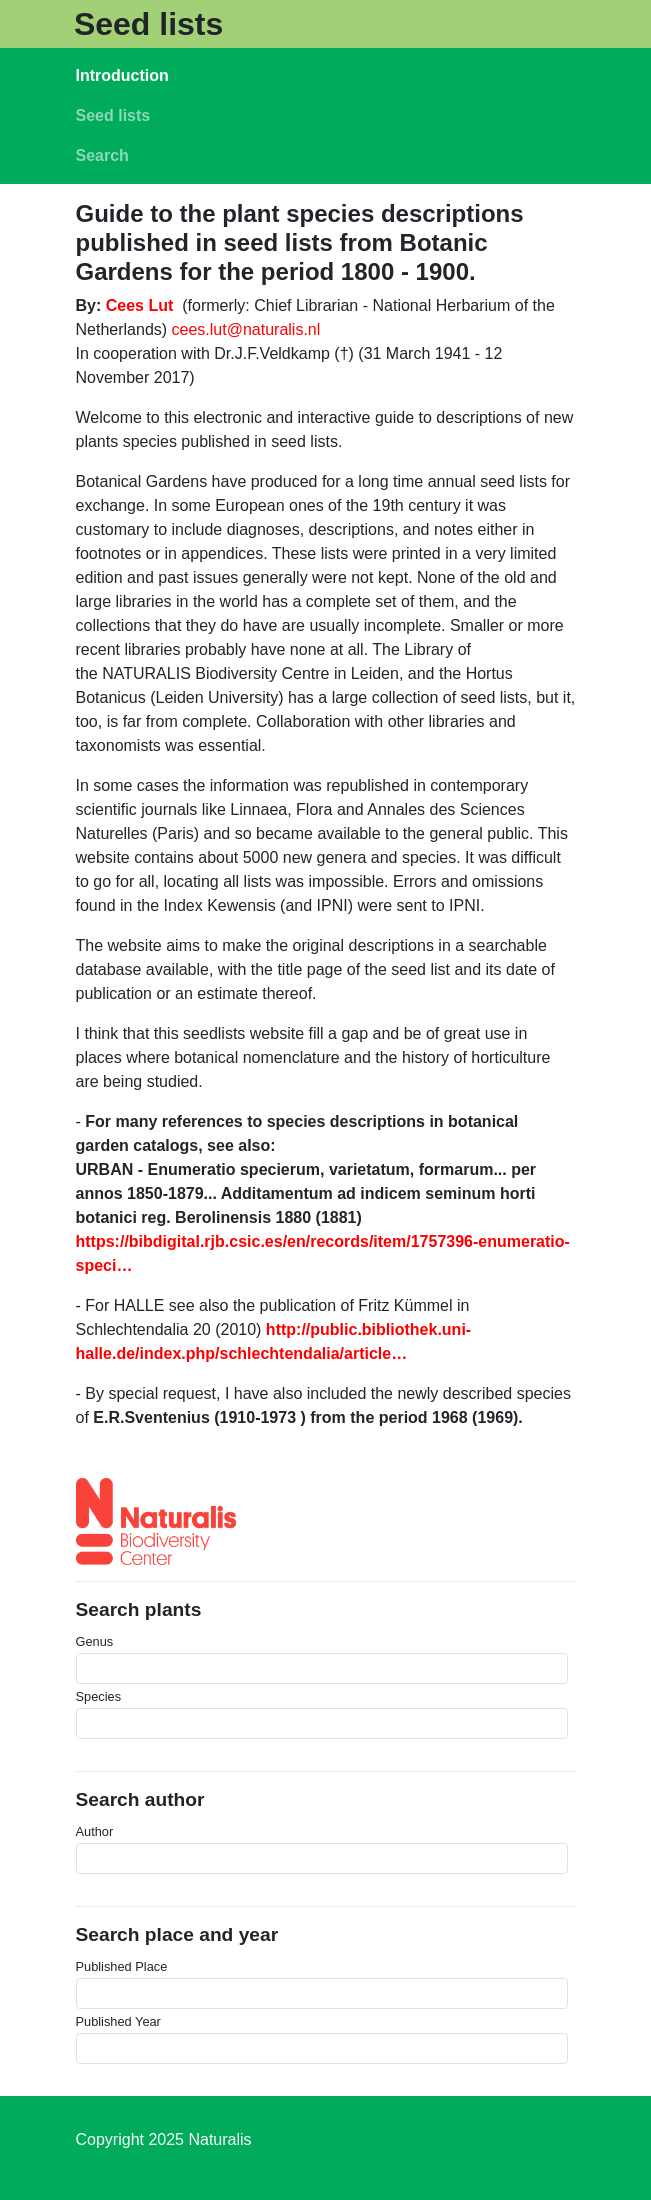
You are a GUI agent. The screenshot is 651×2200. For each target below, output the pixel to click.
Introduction (122, 75)
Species (99, 1696)
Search (102, 155)
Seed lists (148, 24)
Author (95, 1831)
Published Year (118, 2021)
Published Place (122, 1966)
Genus (95, 1641)
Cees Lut (140, 305)
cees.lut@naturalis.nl (246, 329)
